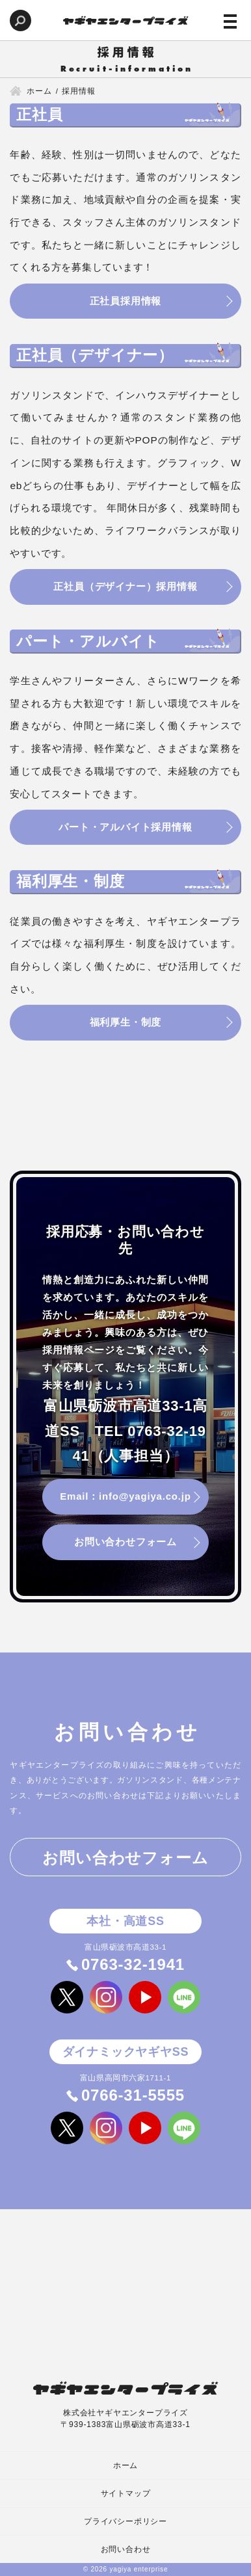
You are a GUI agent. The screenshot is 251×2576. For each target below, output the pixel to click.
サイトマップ (126, 2493)
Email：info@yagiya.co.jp (125, 1499)
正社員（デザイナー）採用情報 (125, 587)
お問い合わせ (126, 2549)
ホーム (125, 2465)
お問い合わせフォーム (125, 1544)
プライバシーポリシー (125, 2521)
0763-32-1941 (133, 1967)
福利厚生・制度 (126, 1025)
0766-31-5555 (133, 2098)
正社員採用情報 (126, 301)
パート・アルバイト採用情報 (125, 828)
